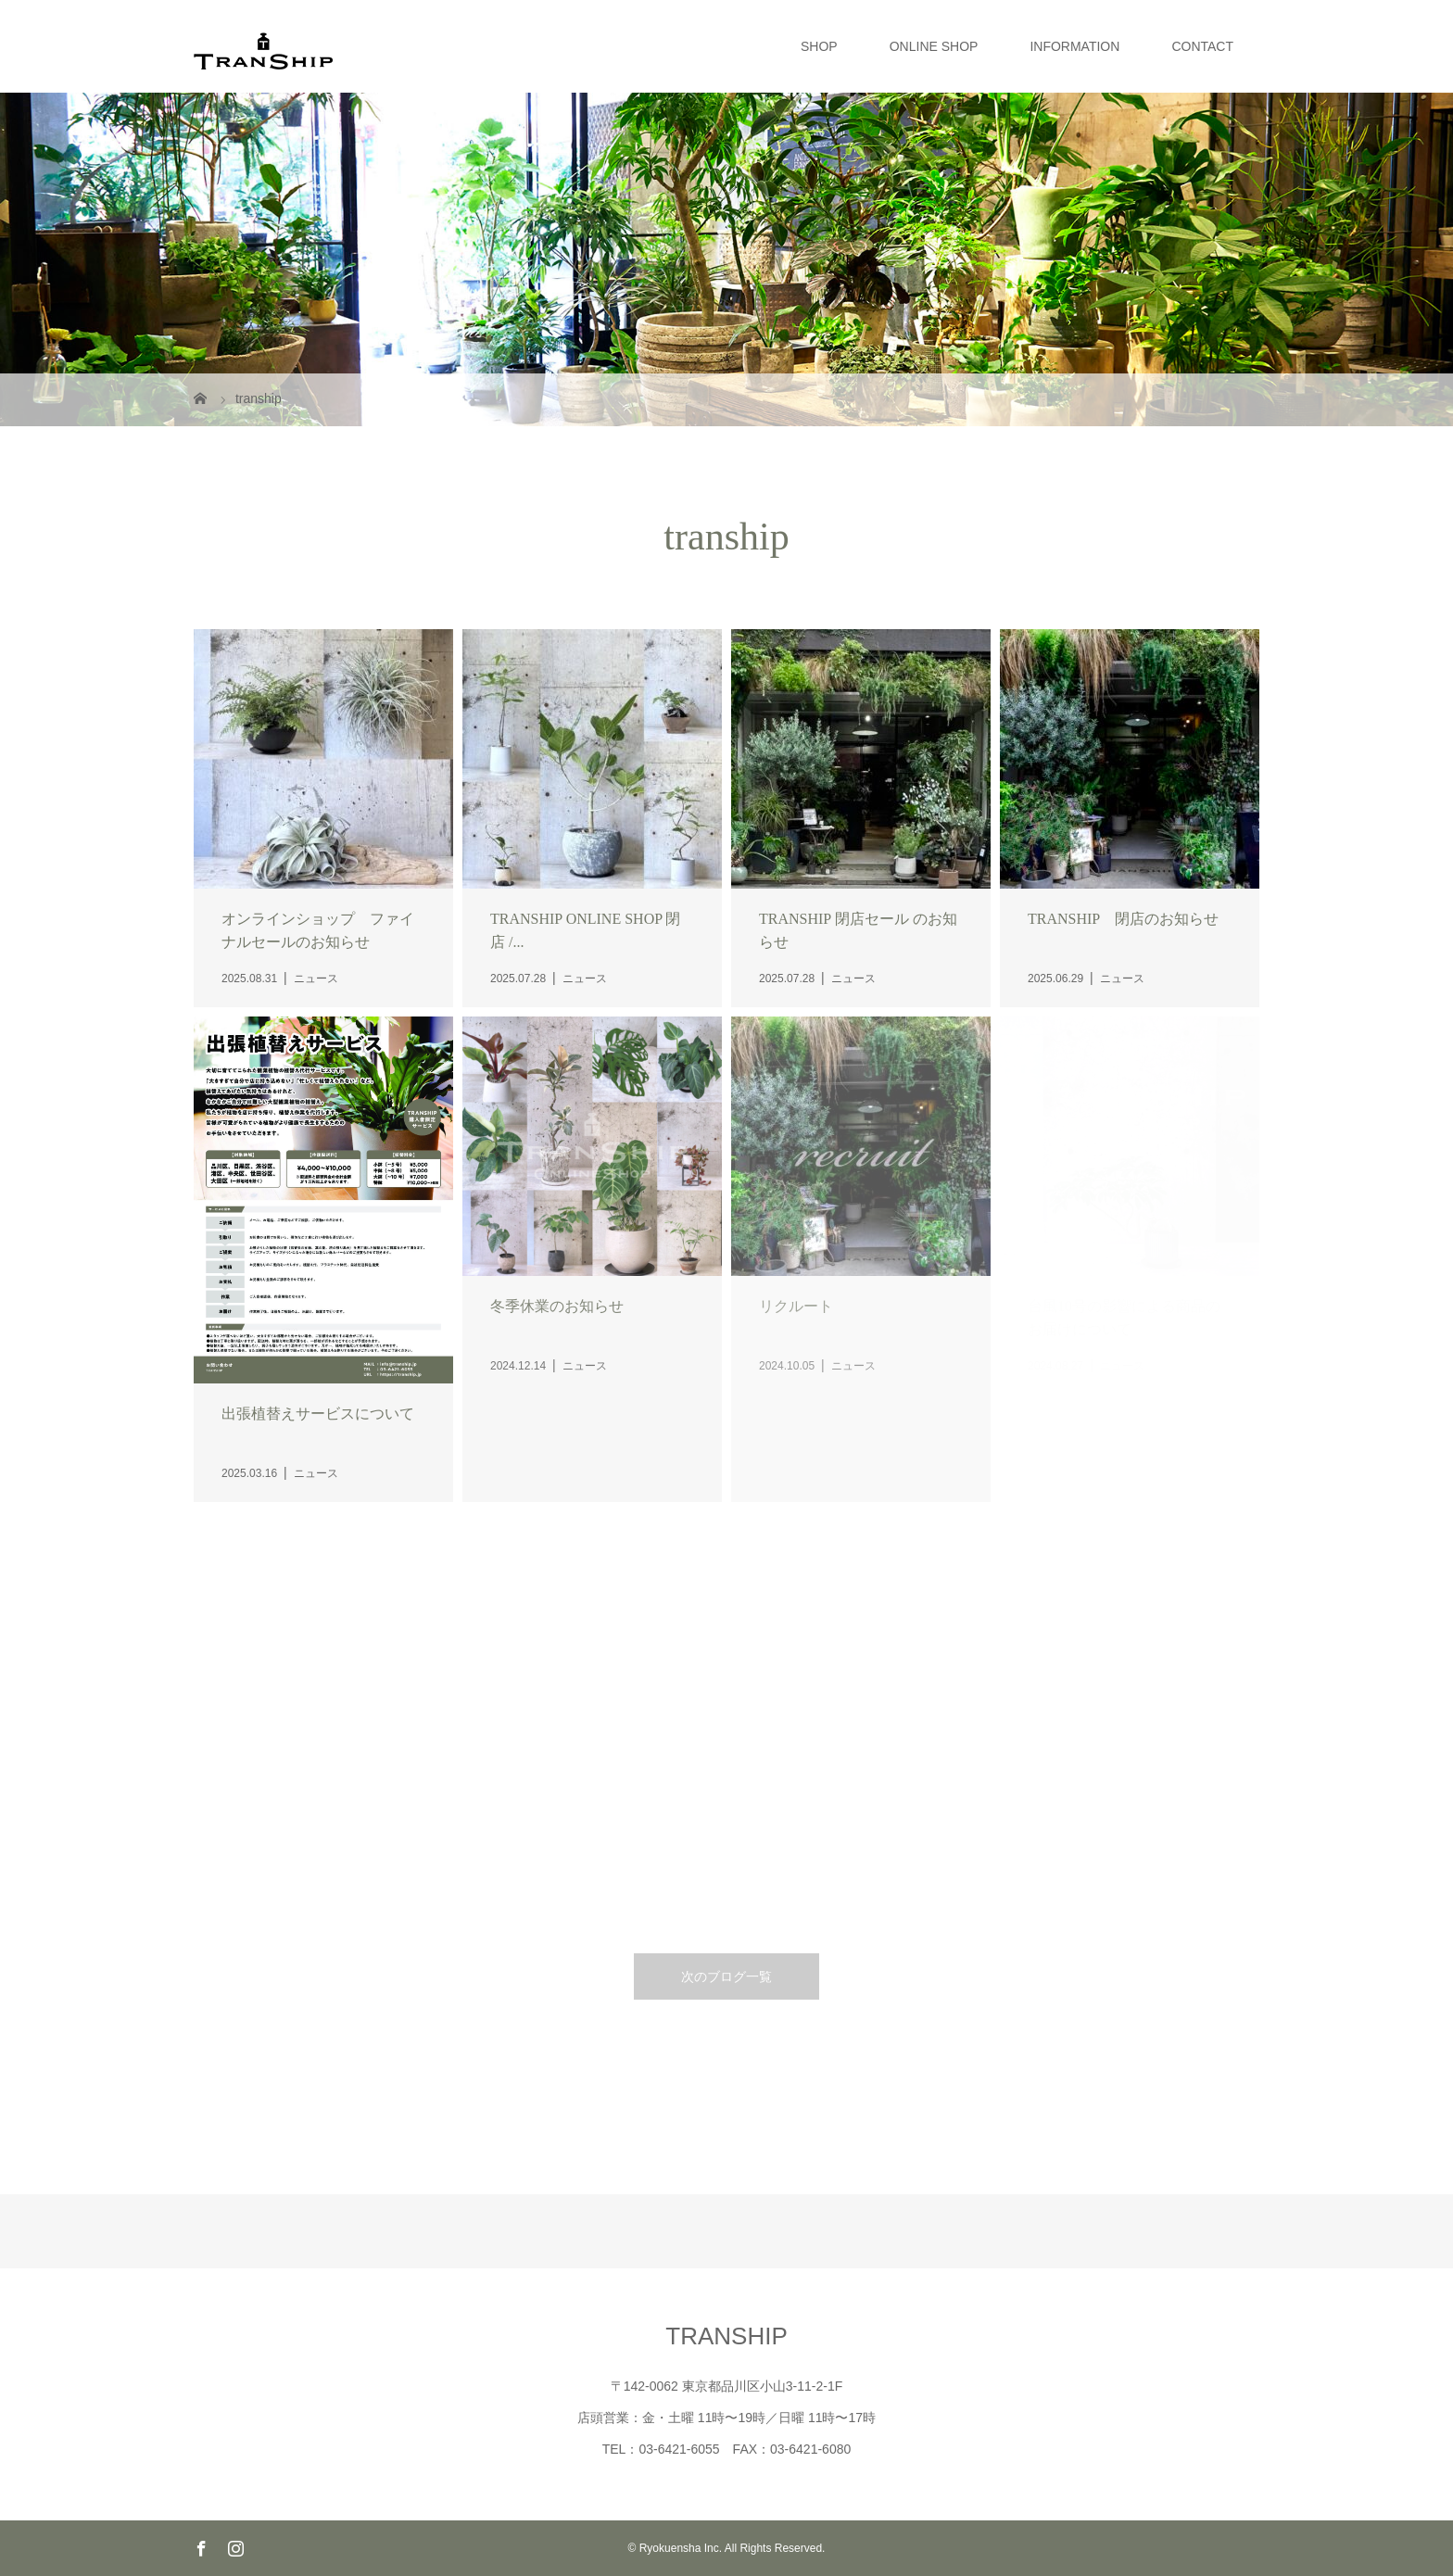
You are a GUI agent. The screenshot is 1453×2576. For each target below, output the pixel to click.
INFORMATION (1074, 46)
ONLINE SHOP (934, 46)
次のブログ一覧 (726, 1976)
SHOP (819, 46)
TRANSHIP (726, 2336)
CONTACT (1202, 46)
